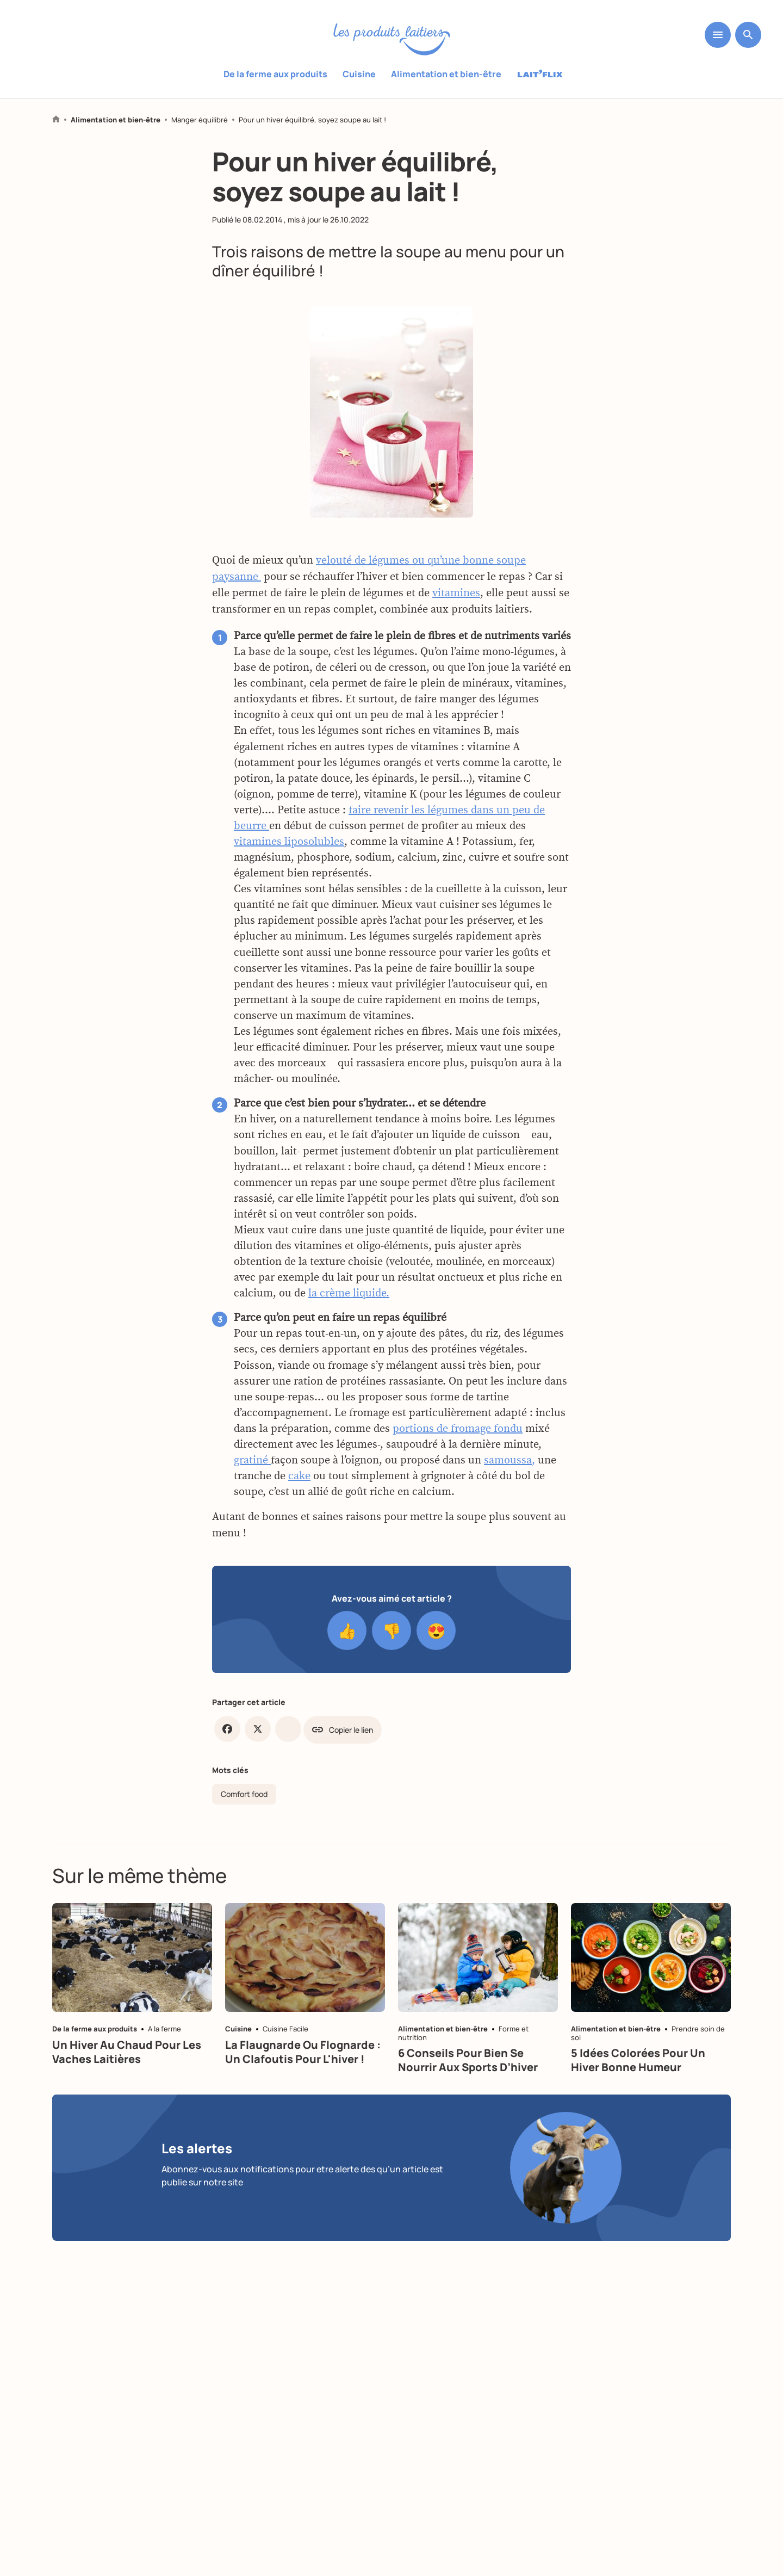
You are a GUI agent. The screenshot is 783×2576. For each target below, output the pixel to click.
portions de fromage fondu (458, 1441)
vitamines (456, 606)
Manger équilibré (199, 120)
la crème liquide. (348, 1306)
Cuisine (359, 74)
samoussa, (509, 1473)
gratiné (252, 1473)
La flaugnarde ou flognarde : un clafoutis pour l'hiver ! (303, 2051)
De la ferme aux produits (275, 74)
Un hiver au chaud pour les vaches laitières (126, 2051)
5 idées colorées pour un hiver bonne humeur (638, 2060)
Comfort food (244, 1794)
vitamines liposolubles (289, 854)
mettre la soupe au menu (418, 251)
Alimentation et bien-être (446, 74)
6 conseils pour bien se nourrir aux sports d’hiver (468, 2060)
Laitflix (540, 74)
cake (299, 1489)
